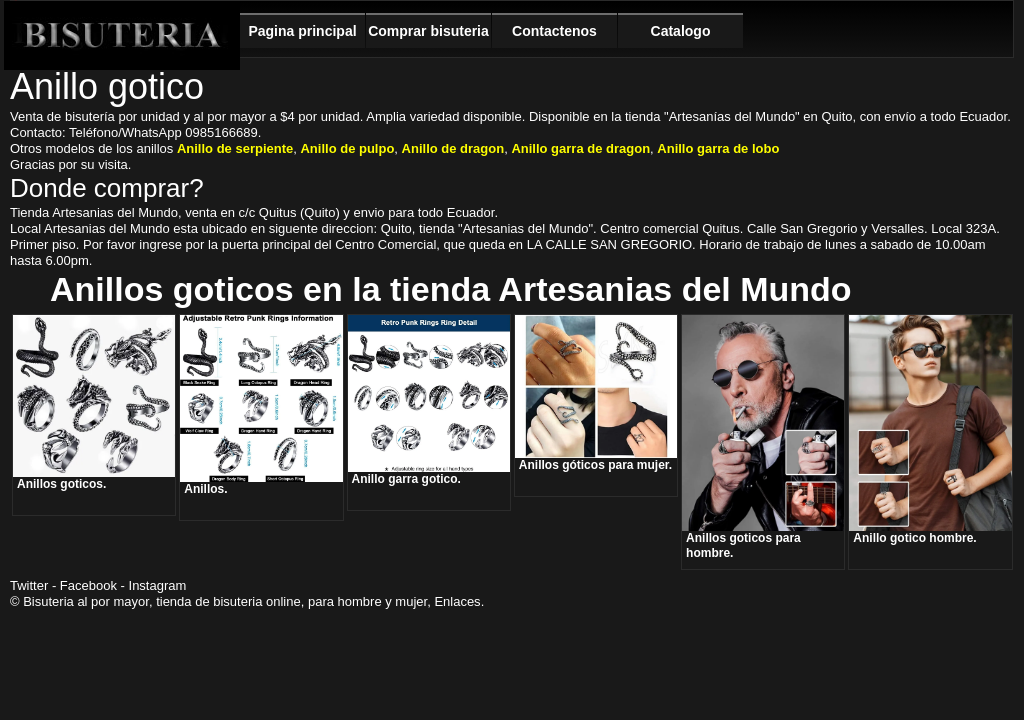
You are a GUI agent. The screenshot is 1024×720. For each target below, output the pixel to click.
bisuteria (237, 601)
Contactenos (554, 31)
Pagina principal (302, 31)
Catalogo (681, 31)
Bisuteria (122, 35)
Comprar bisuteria (428, 31)
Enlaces (457, 601)
